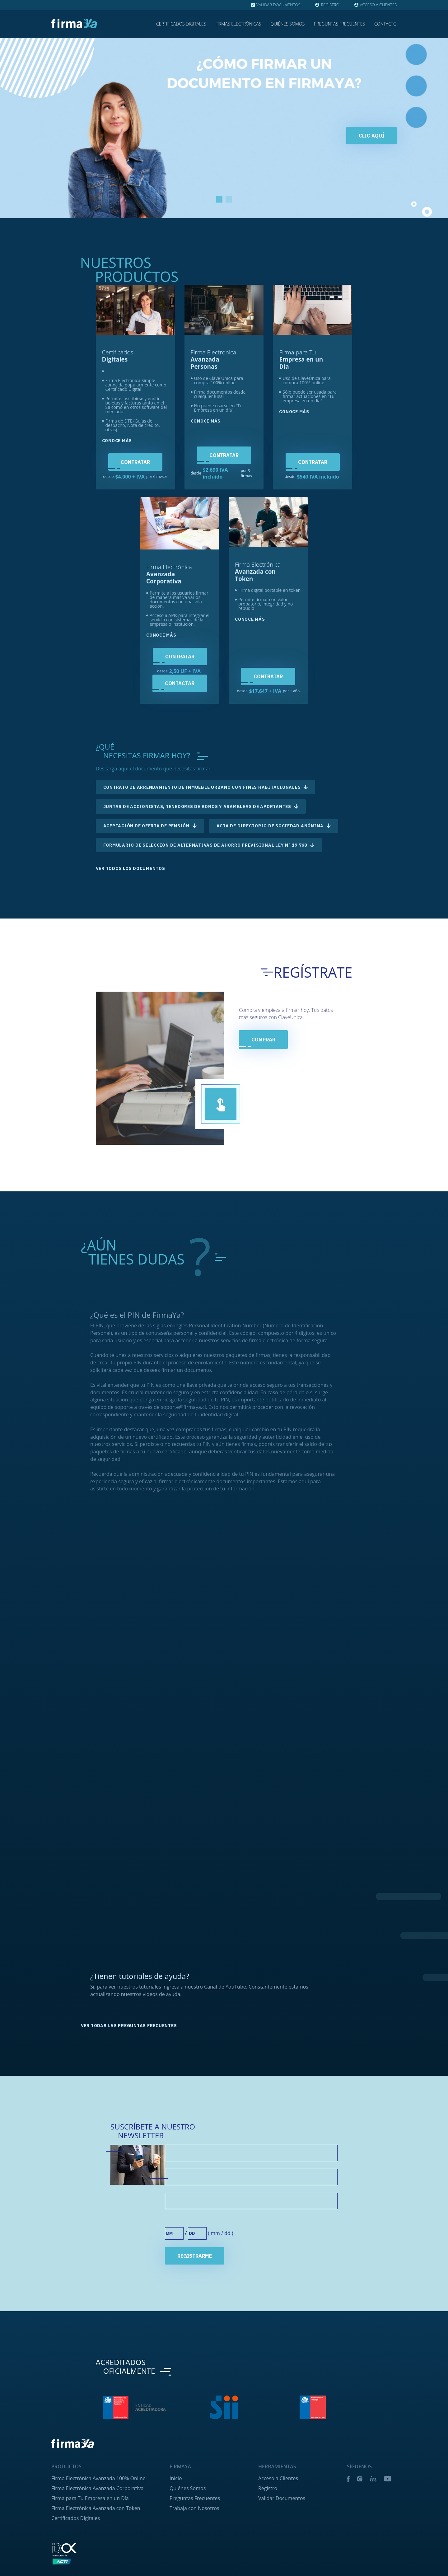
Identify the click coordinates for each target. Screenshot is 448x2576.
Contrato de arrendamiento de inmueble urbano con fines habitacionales (202, 787)
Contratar (135, 462)
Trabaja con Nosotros (194, 2570)
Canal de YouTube (225, 2049)
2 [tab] (229, 199)
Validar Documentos (281, 2560)
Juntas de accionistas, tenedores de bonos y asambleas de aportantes (197, 806)
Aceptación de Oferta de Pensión (146, 826)
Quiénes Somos (287, 24)
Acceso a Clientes (278, 2540)
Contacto (385, 24)
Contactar (179, 683)
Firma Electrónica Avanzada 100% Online (98, 2540)
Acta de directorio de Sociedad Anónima (270, 826)
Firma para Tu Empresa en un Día (90, 2560)
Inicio (176, 2540)
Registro (267, 2550)
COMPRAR (263, 1039)
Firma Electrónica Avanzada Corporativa (97, 2550)
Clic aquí (371, 136)
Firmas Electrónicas (238, 24)
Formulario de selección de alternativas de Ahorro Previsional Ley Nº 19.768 (205, 845)
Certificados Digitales (181, 24)
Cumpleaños (181, 2283)
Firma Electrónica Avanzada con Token (95, 2570)
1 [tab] (219, 199)
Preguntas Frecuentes (339, 24)
